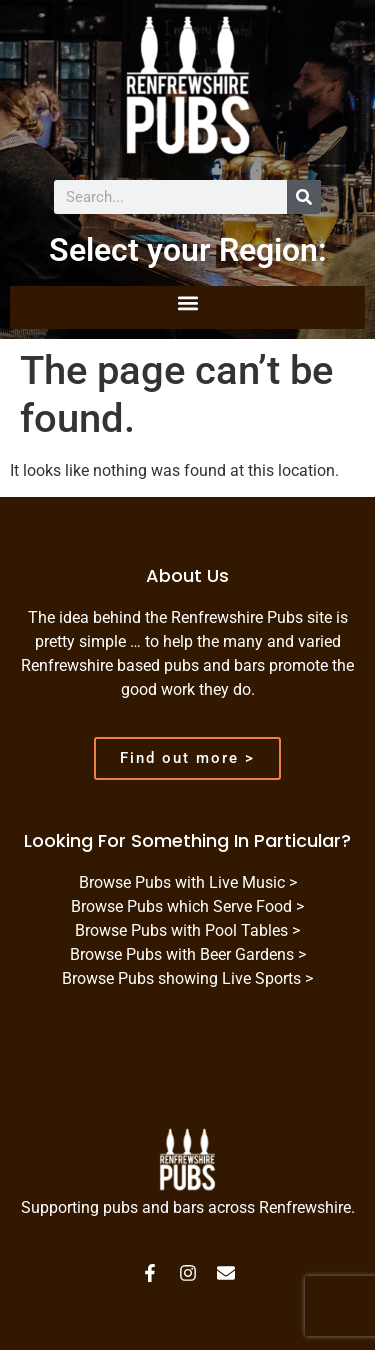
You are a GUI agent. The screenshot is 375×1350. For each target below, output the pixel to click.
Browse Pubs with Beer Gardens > (188, 954)
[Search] (304, 197)
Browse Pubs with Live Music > (188, 882)
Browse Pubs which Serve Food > (187, 906)
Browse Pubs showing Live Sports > (187, 978)
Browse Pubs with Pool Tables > (187, 930)
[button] (187, 302)
